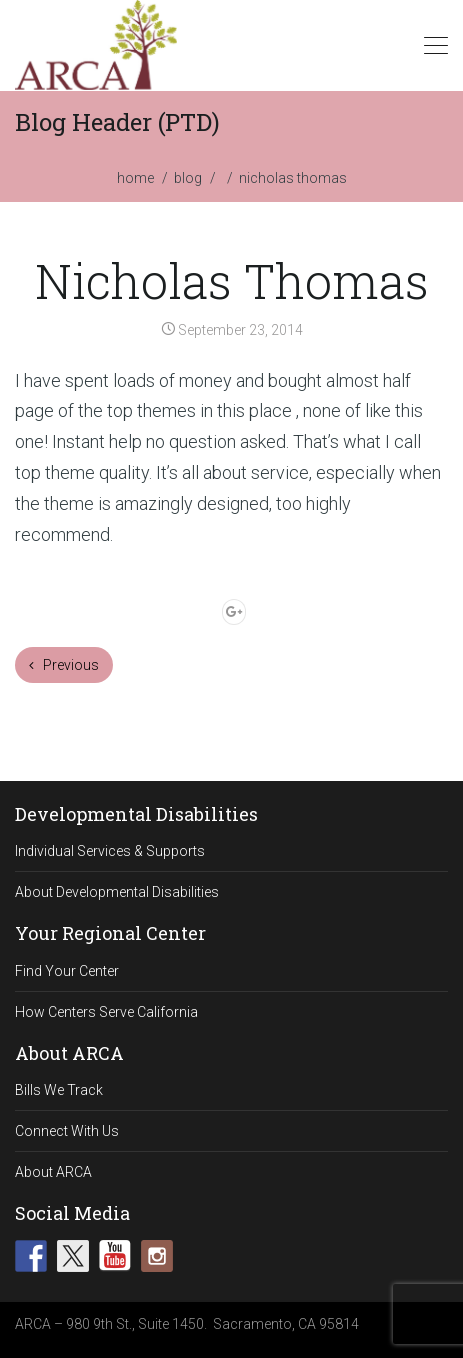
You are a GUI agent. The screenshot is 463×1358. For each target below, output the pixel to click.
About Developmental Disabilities (117, 892)
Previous (64, 665)
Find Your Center (67, 971)
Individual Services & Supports (110, 851)
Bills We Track (59, 1090)
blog (188, 178)
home (135, 178)
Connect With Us (67, 1131)
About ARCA (53, 1172)
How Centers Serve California (106, 1012)
